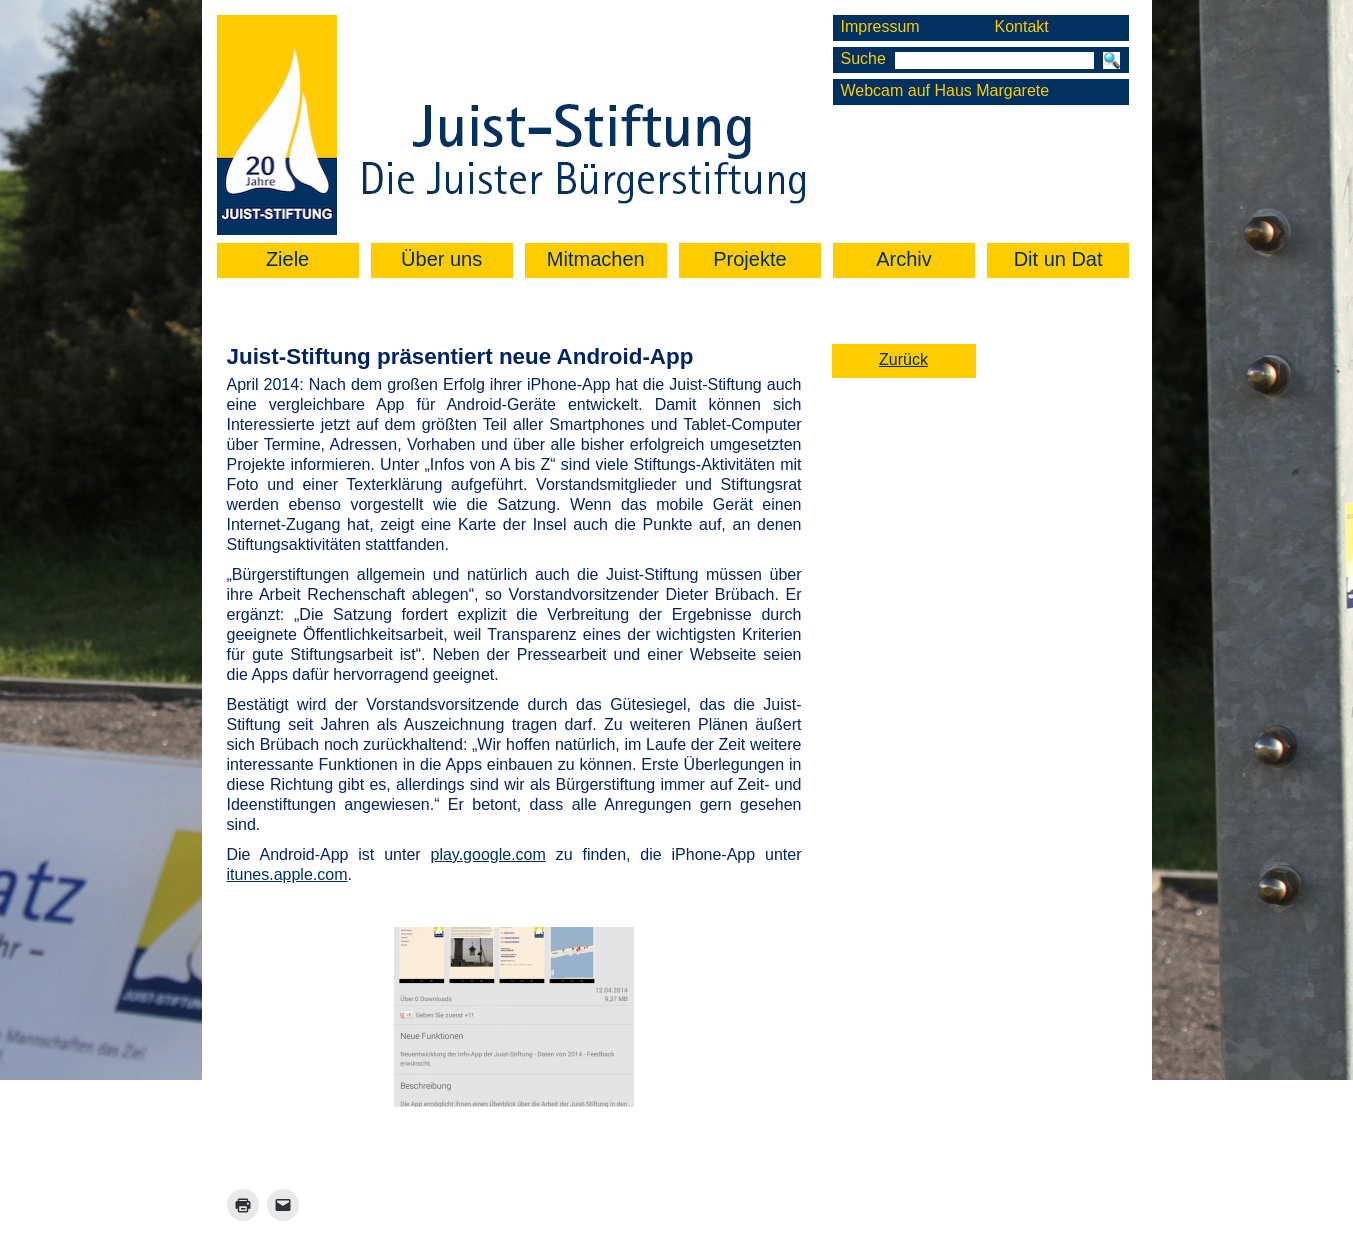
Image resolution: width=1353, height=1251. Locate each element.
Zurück (903, 359)
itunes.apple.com (287, 874)
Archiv (904, 259)
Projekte (749, 259)
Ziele (287, 259)
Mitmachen (596, 259)
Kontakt (1021, 26)
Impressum (880, 26)
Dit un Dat (1058, 259)
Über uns (441, 259)
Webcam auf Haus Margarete (945, 90)
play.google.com (487, 854)
